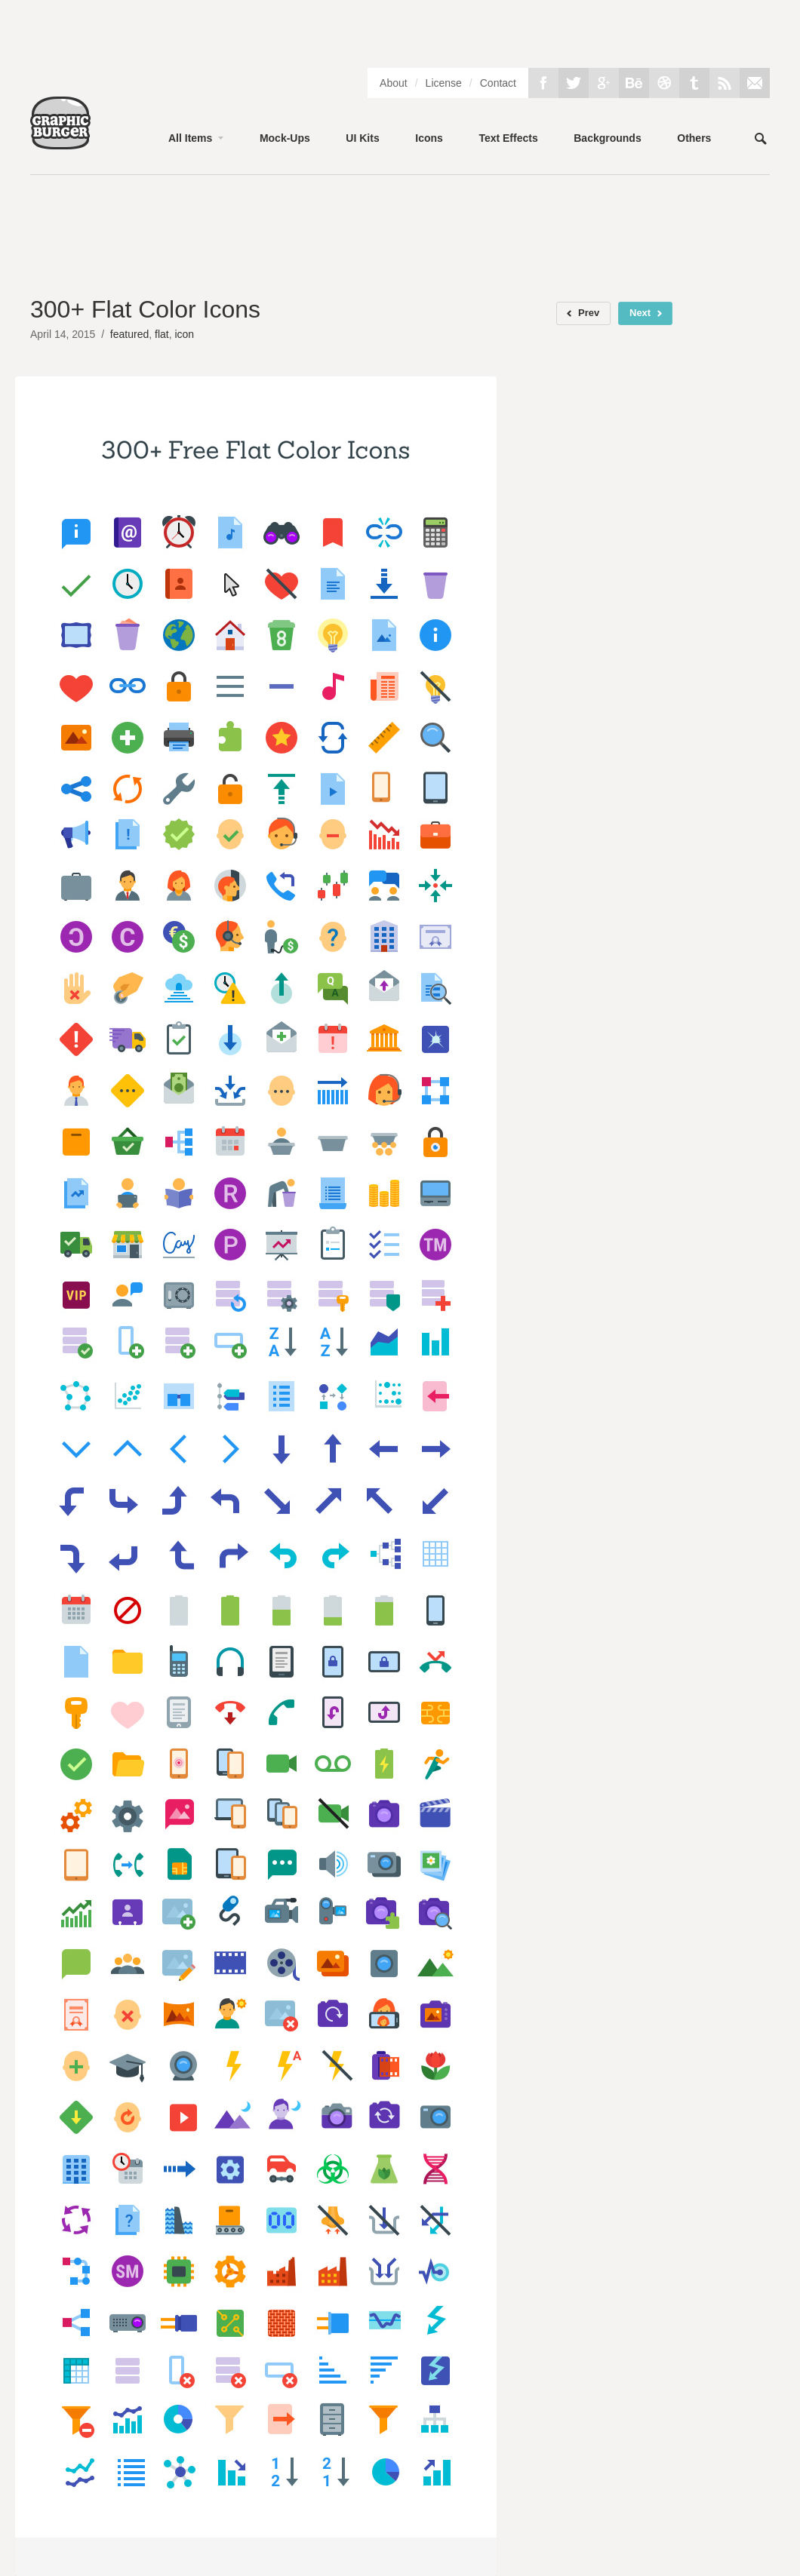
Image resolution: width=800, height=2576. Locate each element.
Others (694, 138)
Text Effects (507, 138)
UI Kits (362, 138)
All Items (190, 138)
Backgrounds (607, 138)
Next (640, 312)
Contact (498, 83)
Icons (429, 138)
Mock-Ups (285, 138)
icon (184, 334)
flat (162, 334)
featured (129, 334)
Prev (588, 312)
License (444, 83)
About (394, 83)
